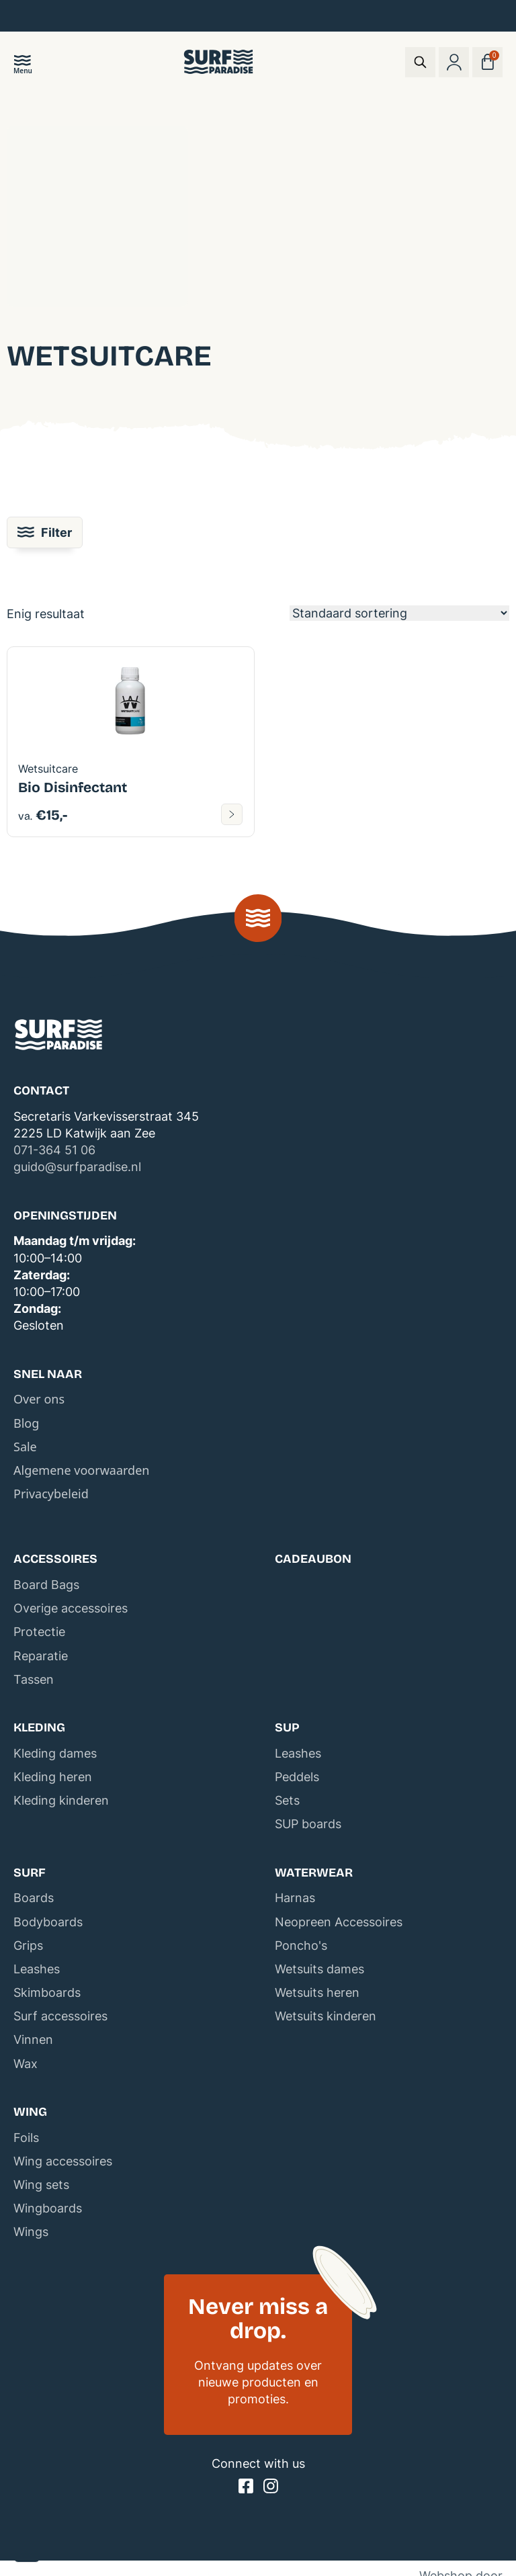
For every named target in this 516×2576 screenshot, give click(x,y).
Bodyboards (48, 1922)
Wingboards (47, 2208)
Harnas (295, 1898)
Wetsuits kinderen (325, 2016)
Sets (287, 1800)
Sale (25, 1447)
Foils (26, 2138)
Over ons (38, 1399)
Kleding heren (52, 1777)
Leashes (298, 1753)
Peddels (297, 1777)
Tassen (33, 1679)
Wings (30, 2232)
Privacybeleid (51, 1494)
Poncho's (301, 1945)
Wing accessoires (62, 2161)
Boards (33, 1898)
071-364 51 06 (54, 1150)
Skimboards (47, 1992)
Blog (26, 1423)
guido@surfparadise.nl (77, 1167)
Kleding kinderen (61, 1800)
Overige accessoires (70, 1608)
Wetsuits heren (317, 1992)
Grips (28, 1945)
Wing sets (41, 2185)
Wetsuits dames (319, 1969)
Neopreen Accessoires (338, 1922)
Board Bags (46, 1585)
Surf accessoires (60, 2016)
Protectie (39, 1632)
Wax (25, 2064)
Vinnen (33, 2039)
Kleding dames (55, 1753)
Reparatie (40, 1656)
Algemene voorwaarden (81, 1470)
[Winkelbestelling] (399, 613)
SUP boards (308, 1824)
